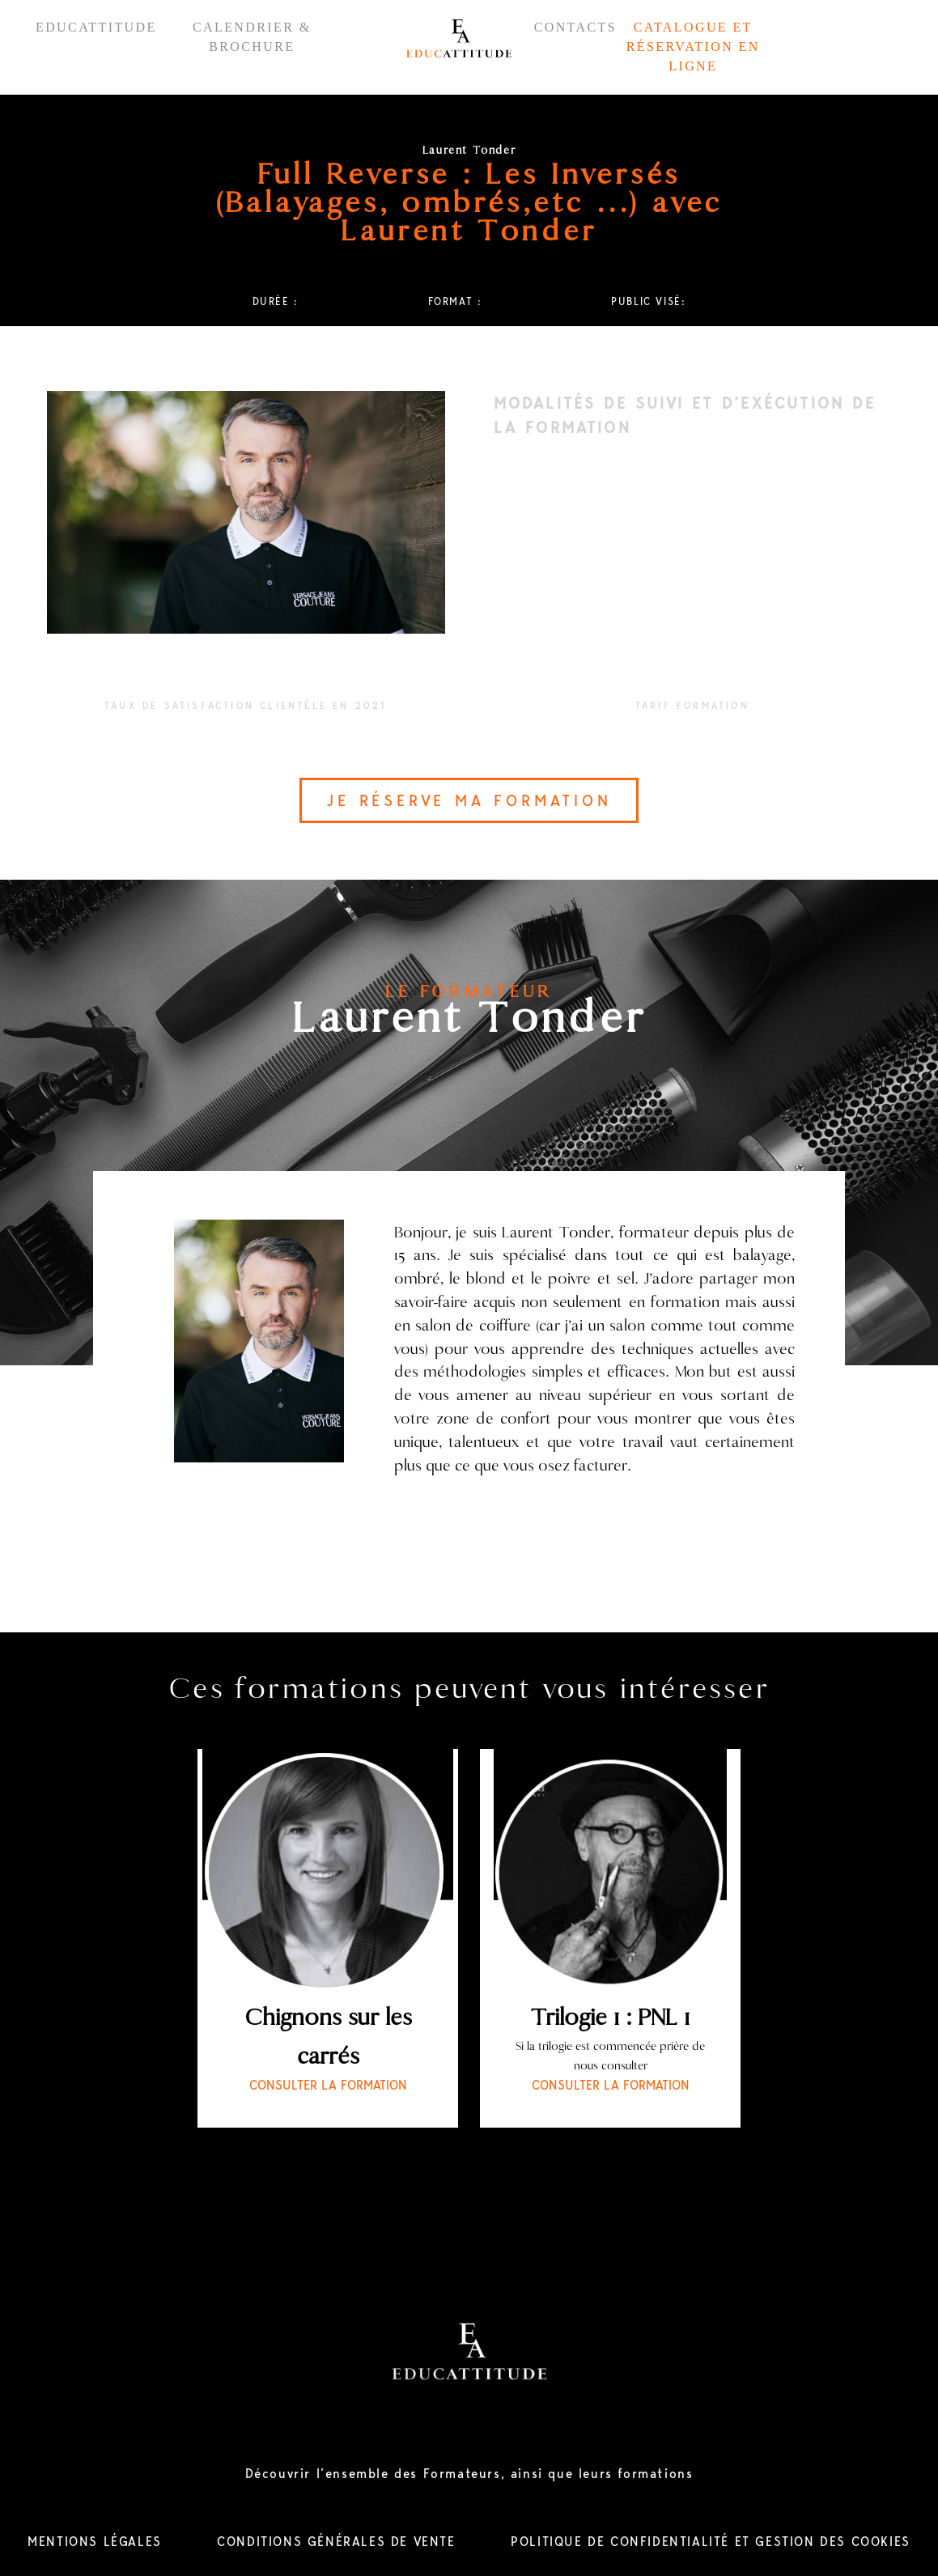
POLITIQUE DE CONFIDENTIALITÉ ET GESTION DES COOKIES (710, 2541)
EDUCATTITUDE (96, 27)
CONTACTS (575, 27)
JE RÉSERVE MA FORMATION (468, 800)
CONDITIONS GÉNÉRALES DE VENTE (336, 2541)
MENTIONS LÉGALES (95, 2541)
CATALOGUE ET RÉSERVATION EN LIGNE (693, 46)
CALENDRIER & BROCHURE (252, 36)
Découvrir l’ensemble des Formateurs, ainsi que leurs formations (469, 2473)
